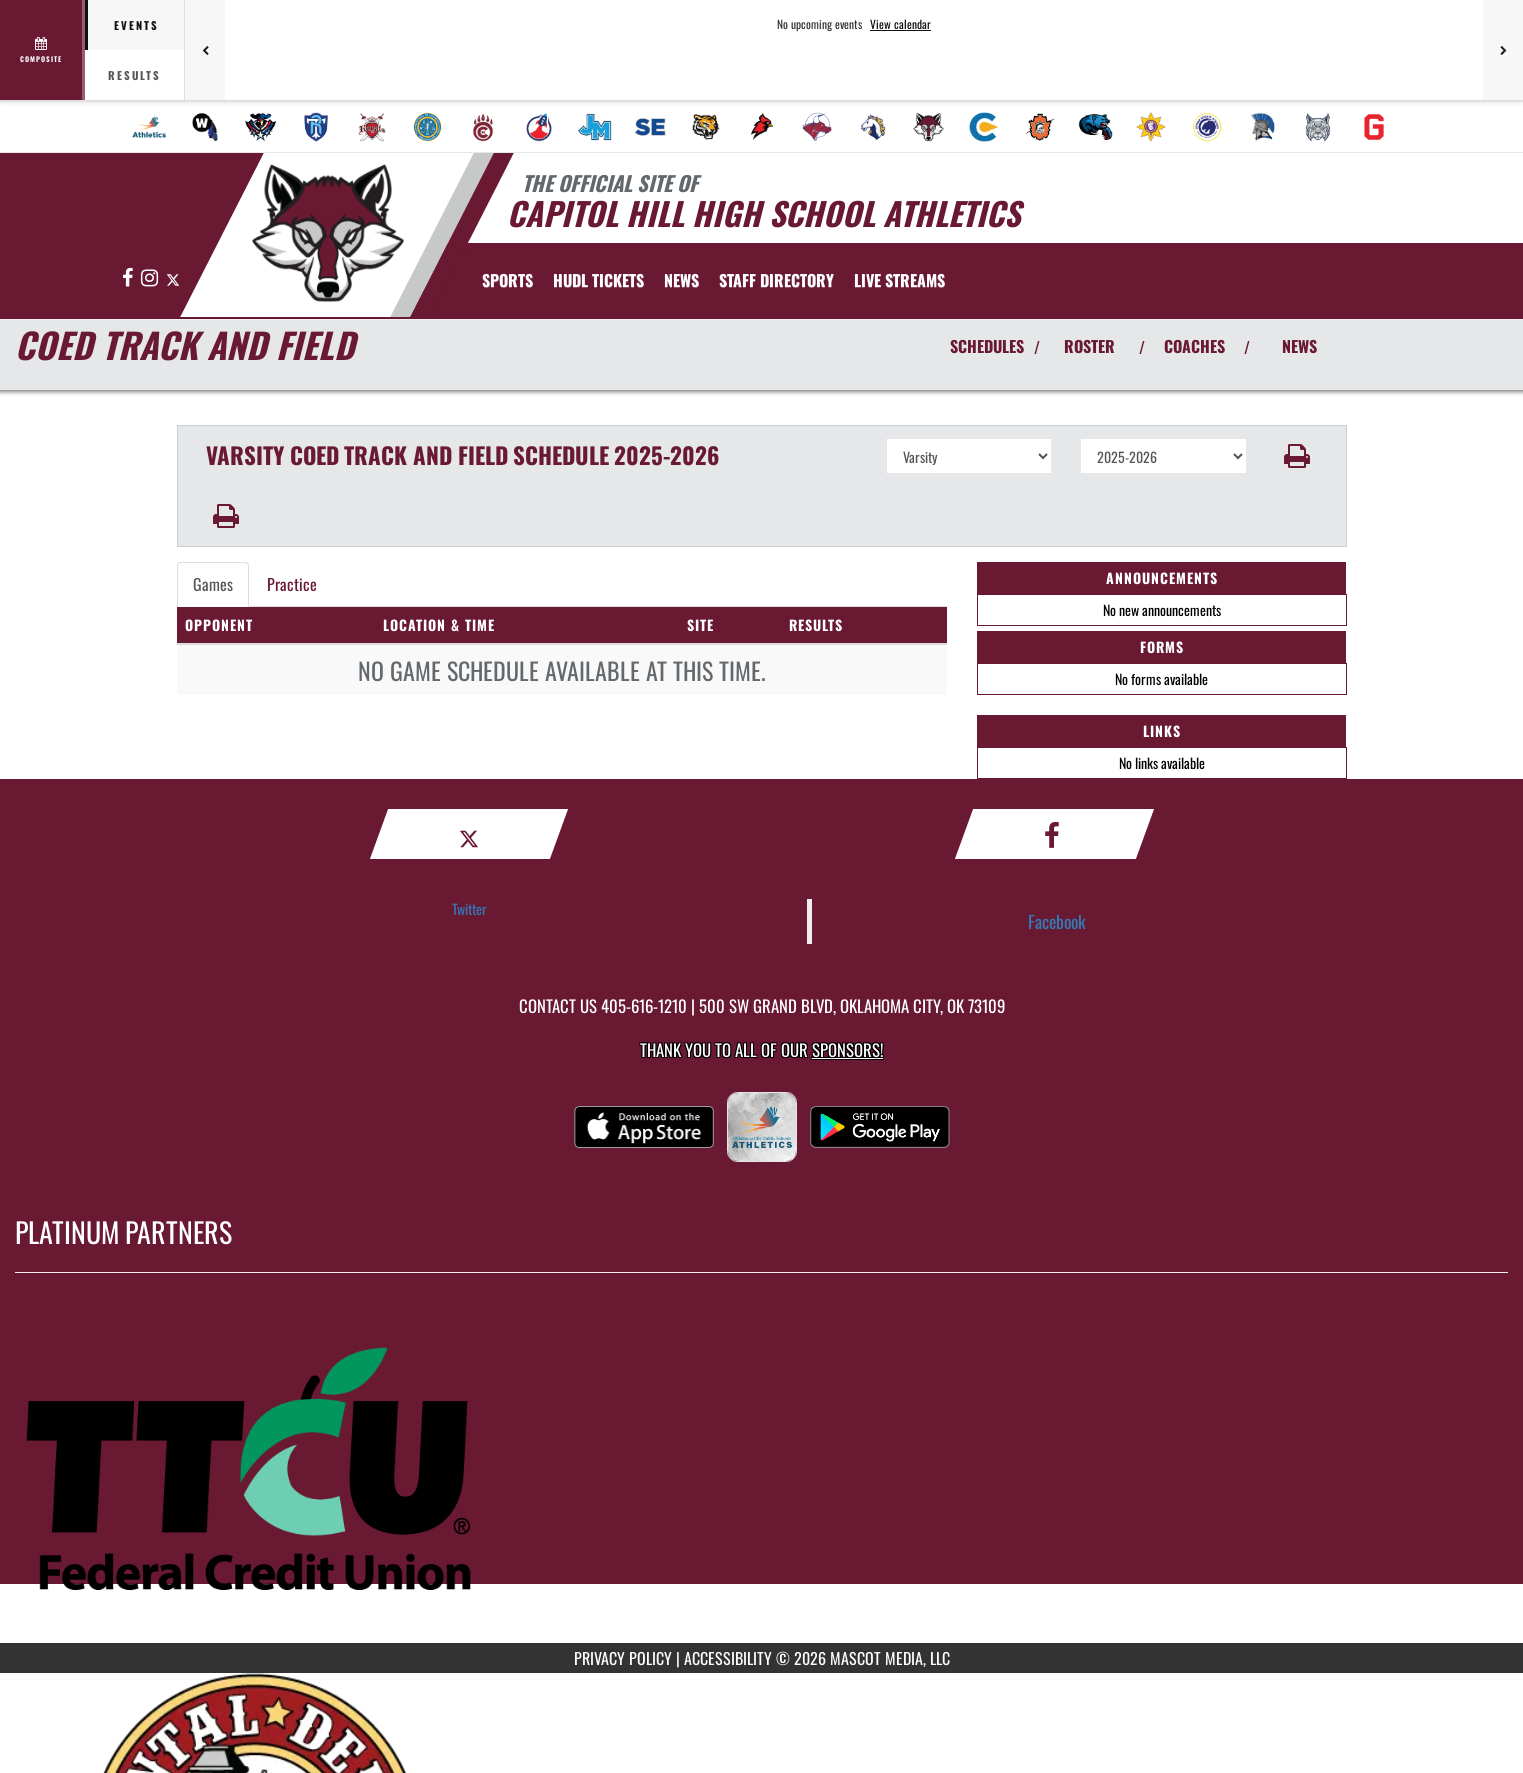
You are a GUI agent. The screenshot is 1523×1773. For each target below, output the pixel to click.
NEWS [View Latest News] (1299, 346)
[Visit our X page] (173, 278)
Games (213, 584)
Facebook (1057, 921)
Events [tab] (136, 25)
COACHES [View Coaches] (1194, 346)
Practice (292, 584)
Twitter (469, 908)
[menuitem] (149, 127)
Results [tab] (134, 75)
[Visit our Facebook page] (129, 278)
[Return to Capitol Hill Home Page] (327, 233)
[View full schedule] (42, 50)
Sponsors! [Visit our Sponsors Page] (847, 1049)
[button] (1296, 456)
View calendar (900, 24)
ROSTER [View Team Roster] (1089, 346)
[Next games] (1503, 50)
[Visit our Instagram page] (151, 278)
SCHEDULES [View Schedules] (987, 346)
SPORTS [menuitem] (507, 280)
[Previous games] (205, 50)
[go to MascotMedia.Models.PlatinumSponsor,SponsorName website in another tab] (761, 1473)
